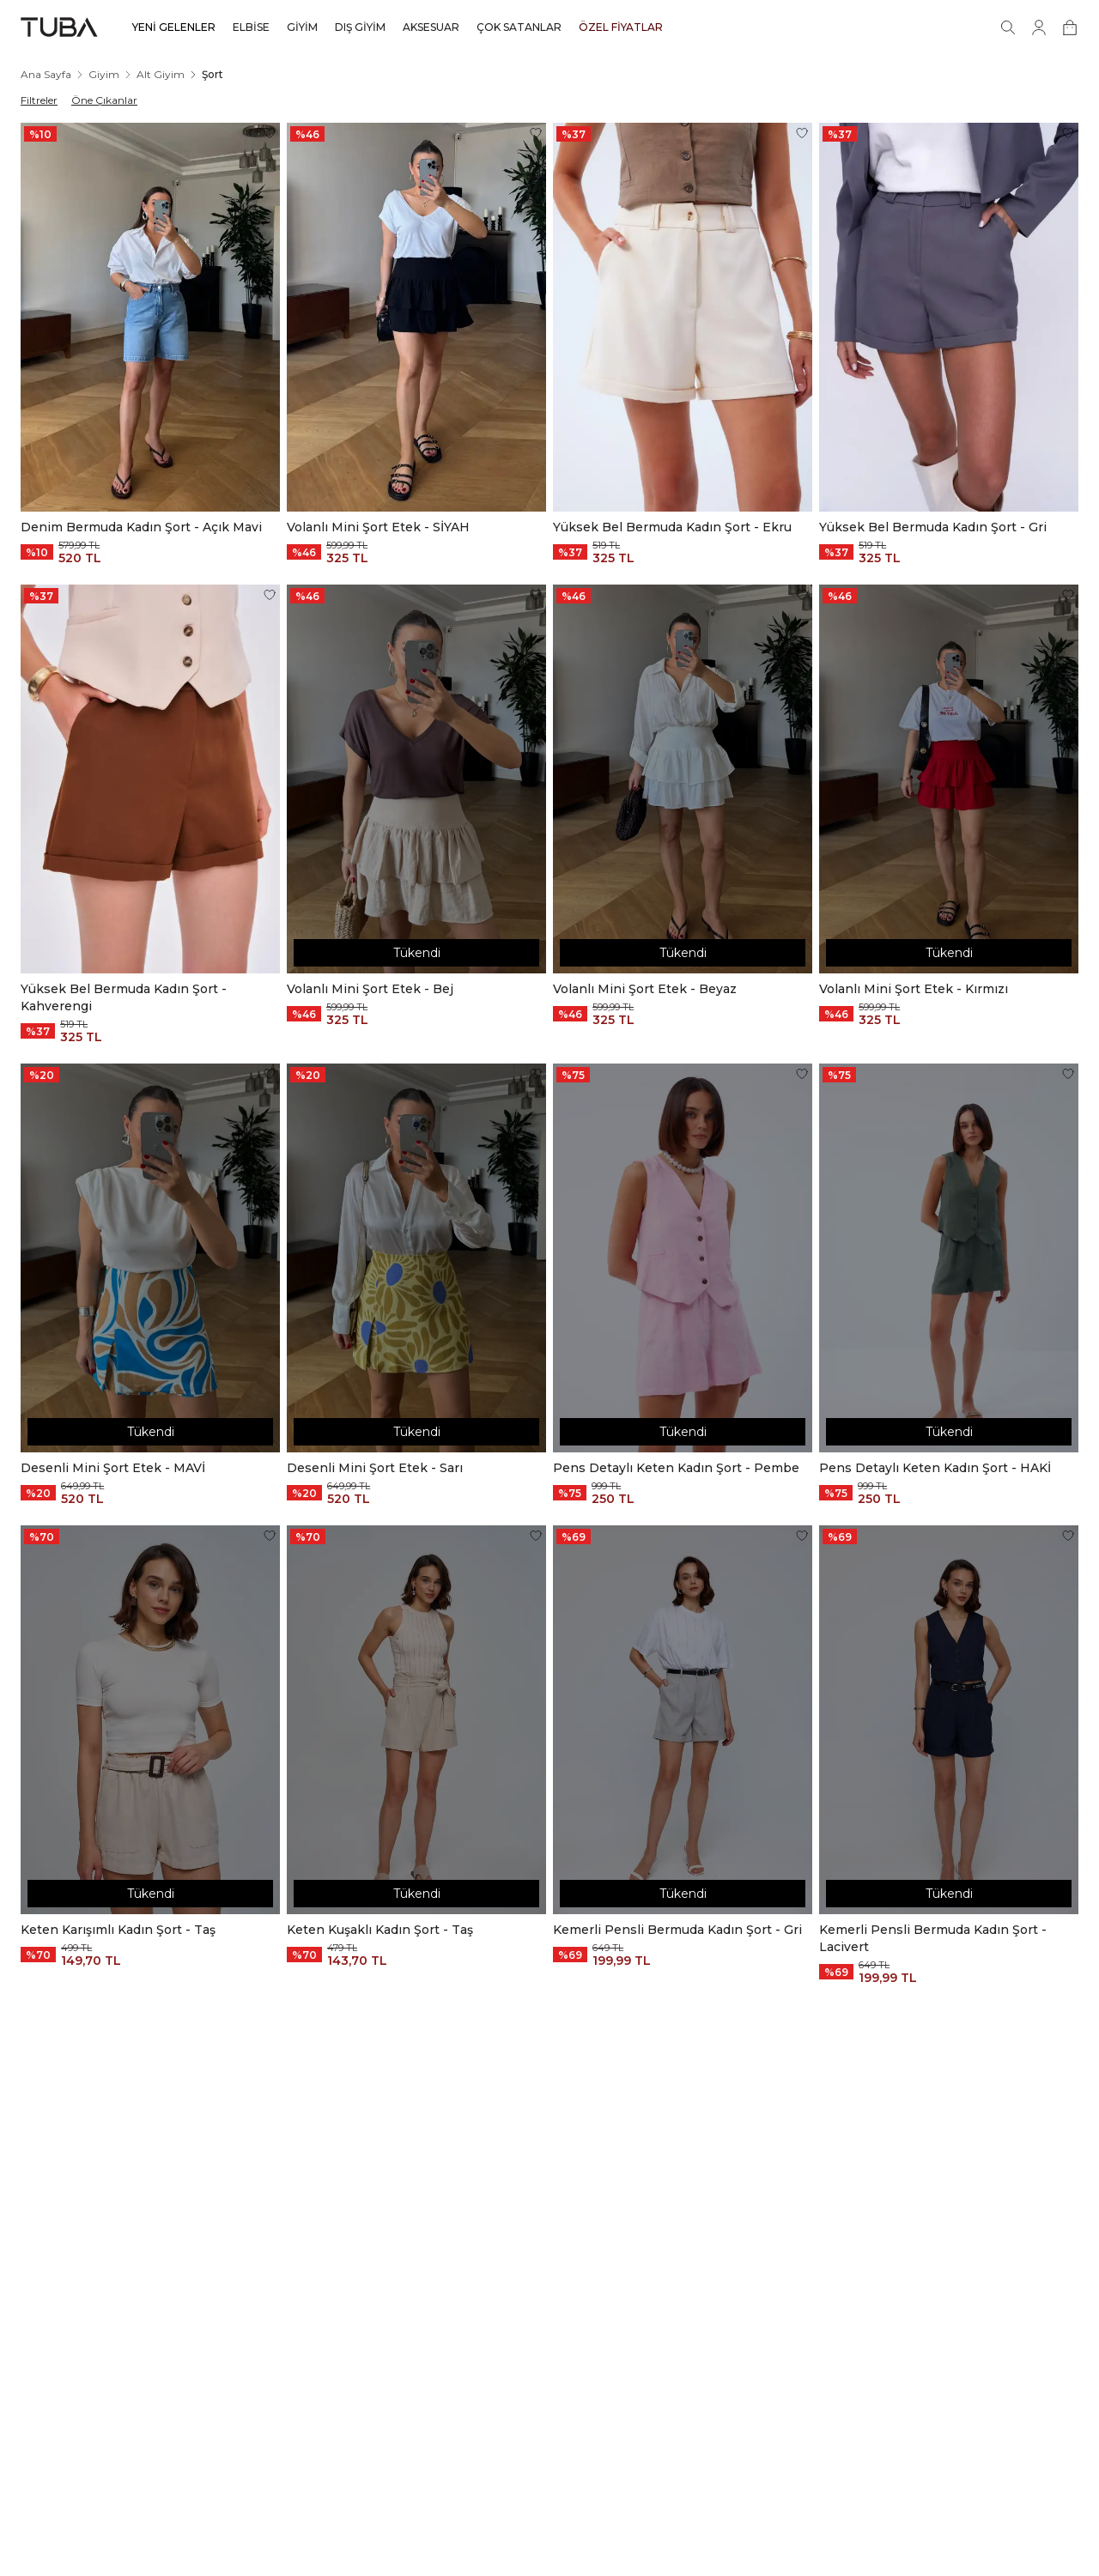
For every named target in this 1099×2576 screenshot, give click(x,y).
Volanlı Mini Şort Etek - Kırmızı (913, 989)
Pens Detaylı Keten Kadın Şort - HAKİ (935, 1468)
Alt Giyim (161, 74)
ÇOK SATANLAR (519, 27)
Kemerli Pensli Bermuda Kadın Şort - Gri (677, 1929)
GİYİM (302, 27)
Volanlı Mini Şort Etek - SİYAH (378, 527)
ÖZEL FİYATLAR (621, 27)
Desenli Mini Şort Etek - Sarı (375, 1468)
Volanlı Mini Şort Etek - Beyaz (645, 989)
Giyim (103, 74)
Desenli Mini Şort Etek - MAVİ (113, 1468)
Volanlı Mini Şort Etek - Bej (370, 989)
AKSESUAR (431, 27)
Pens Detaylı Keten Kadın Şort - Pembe (676, 1468)
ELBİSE (251, 27)
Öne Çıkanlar (104, 100)
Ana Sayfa (46, 74)
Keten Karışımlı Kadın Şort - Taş (118, 1929)
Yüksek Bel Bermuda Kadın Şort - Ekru (672, 527)
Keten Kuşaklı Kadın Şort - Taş (380, 1929)
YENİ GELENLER (174, 27)
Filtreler (39, 100)
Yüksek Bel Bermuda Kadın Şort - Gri (933, 527)
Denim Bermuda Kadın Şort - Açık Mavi (141, 527)
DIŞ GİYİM (360, 27)
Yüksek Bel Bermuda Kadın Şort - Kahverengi (124, 997)
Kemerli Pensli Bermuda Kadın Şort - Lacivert (933, 1938)
